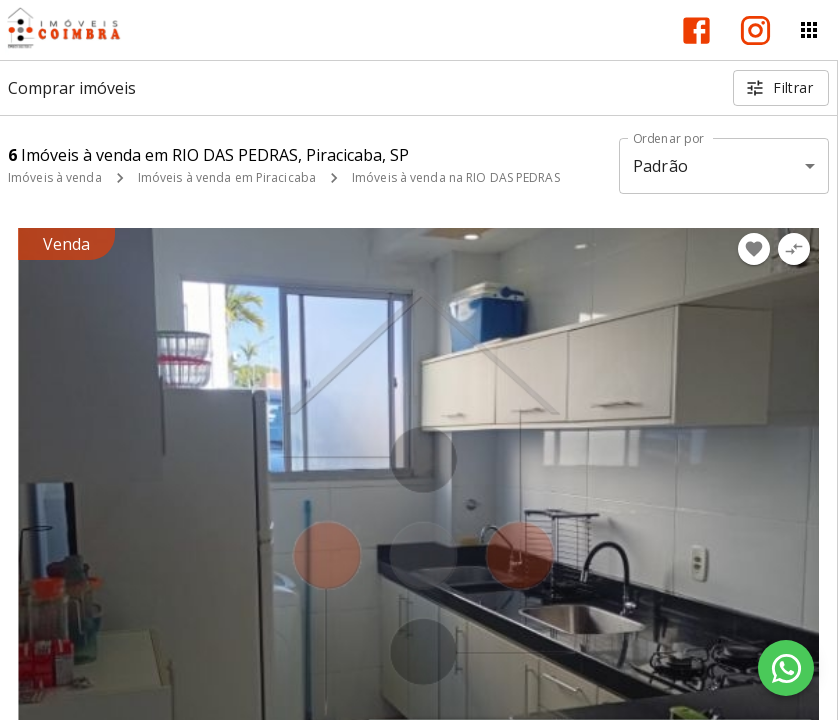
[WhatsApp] (786, 668)
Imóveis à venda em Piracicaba (227, 177)
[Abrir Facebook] (696, 30)
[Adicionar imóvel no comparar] (794, 249)
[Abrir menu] (809, 30)
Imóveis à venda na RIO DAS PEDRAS (456, 177)
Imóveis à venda (55, 177)
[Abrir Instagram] (755, 30)
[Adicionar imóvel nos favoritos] (754, 249)
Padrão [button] (660, 166)
